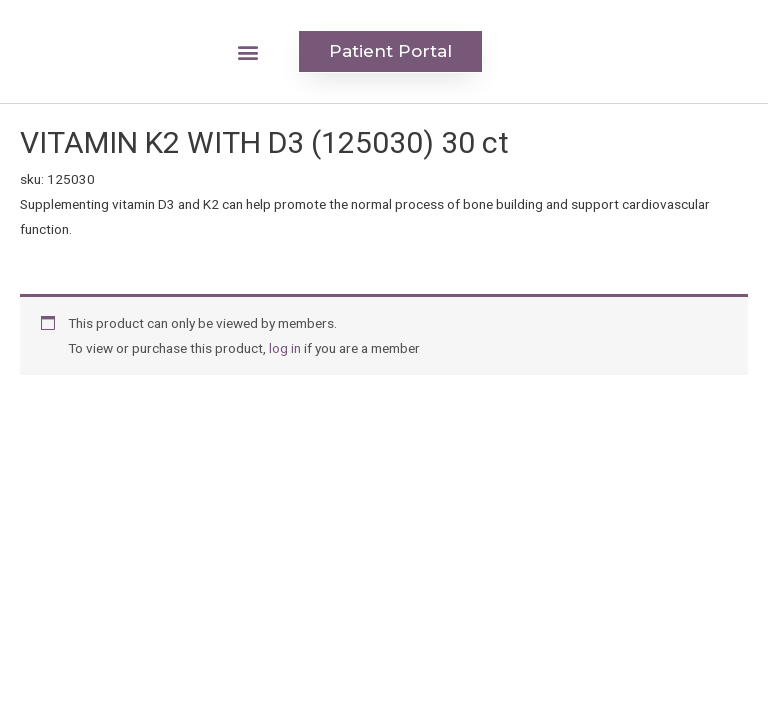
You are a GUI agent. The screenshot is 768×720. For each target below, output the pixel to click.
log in (285, 348)
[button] (248, 51)
